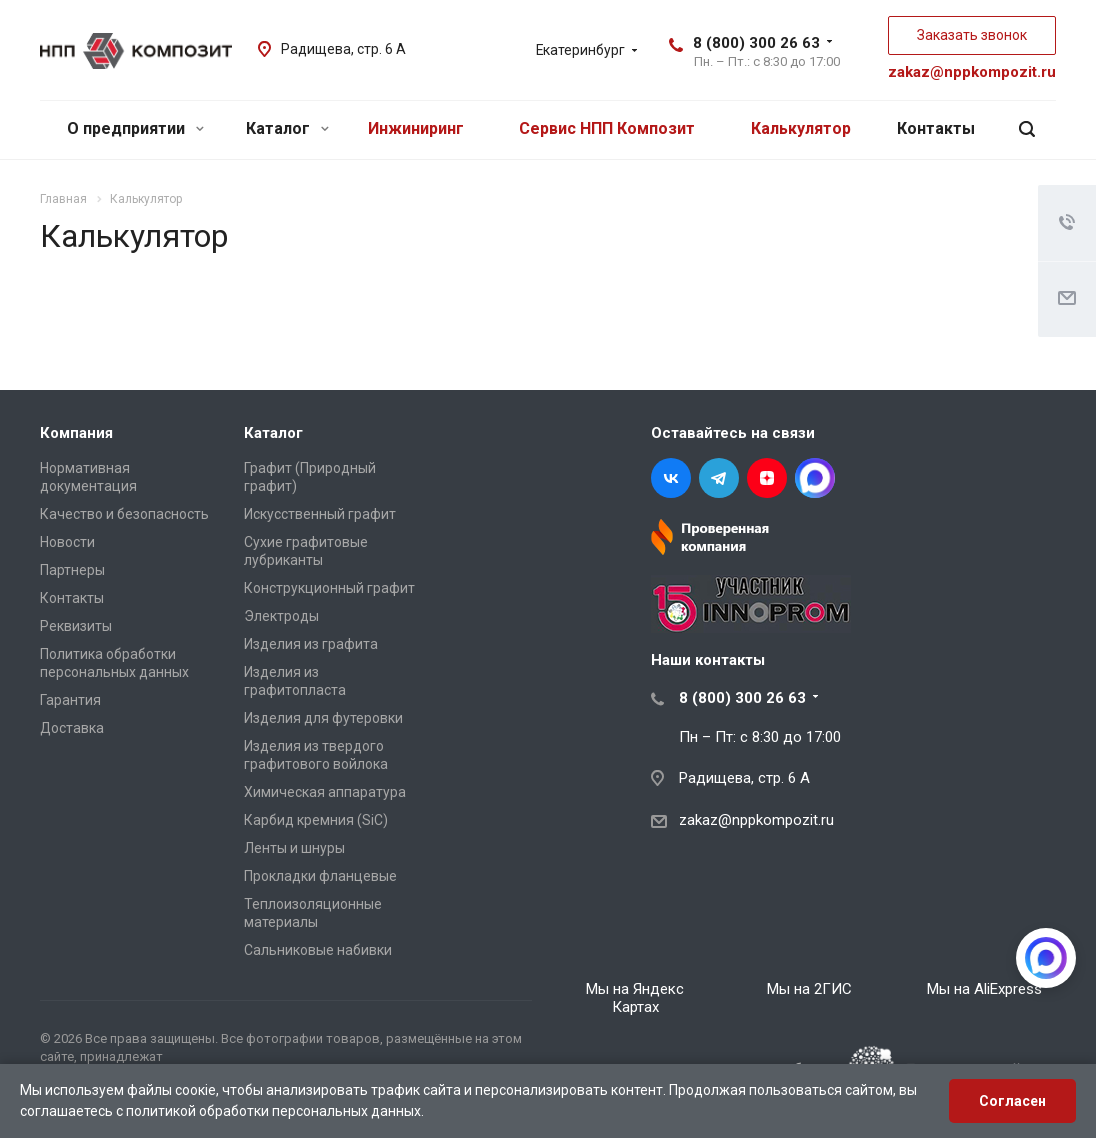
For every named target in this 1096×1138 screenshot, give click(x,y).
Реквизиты (76, 626)
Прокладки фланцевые (320, 876)
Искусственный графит (320, 514)
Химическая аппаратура (325, 792)
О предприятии (135, 128)
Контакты (936, 128)
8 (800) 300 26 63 (756, 43)
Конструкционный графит (329, 588)
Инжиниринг (416, 128)
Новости (67, 542)
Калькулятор (801, 128)
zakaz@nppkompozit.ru (972, 72)
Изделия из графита (311, 644)
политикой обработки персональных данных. (275, 1111)
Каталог (287, 128)
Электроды (281, 616)
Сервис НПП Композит (607, 128)
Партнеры (72, 570)
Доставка (72, 728)
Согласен (1012, 1101)
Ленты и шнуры (294, 848)
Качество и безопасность (124, 514)
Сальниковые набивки (318, 950)
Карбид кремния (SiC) (316, 820)
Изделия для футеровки (323, 718)
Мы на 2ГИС (809, 989)
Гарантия (70, 700)
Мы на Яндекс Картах (635, 998)
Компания (76, 433)
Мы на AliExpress (984, 989)
